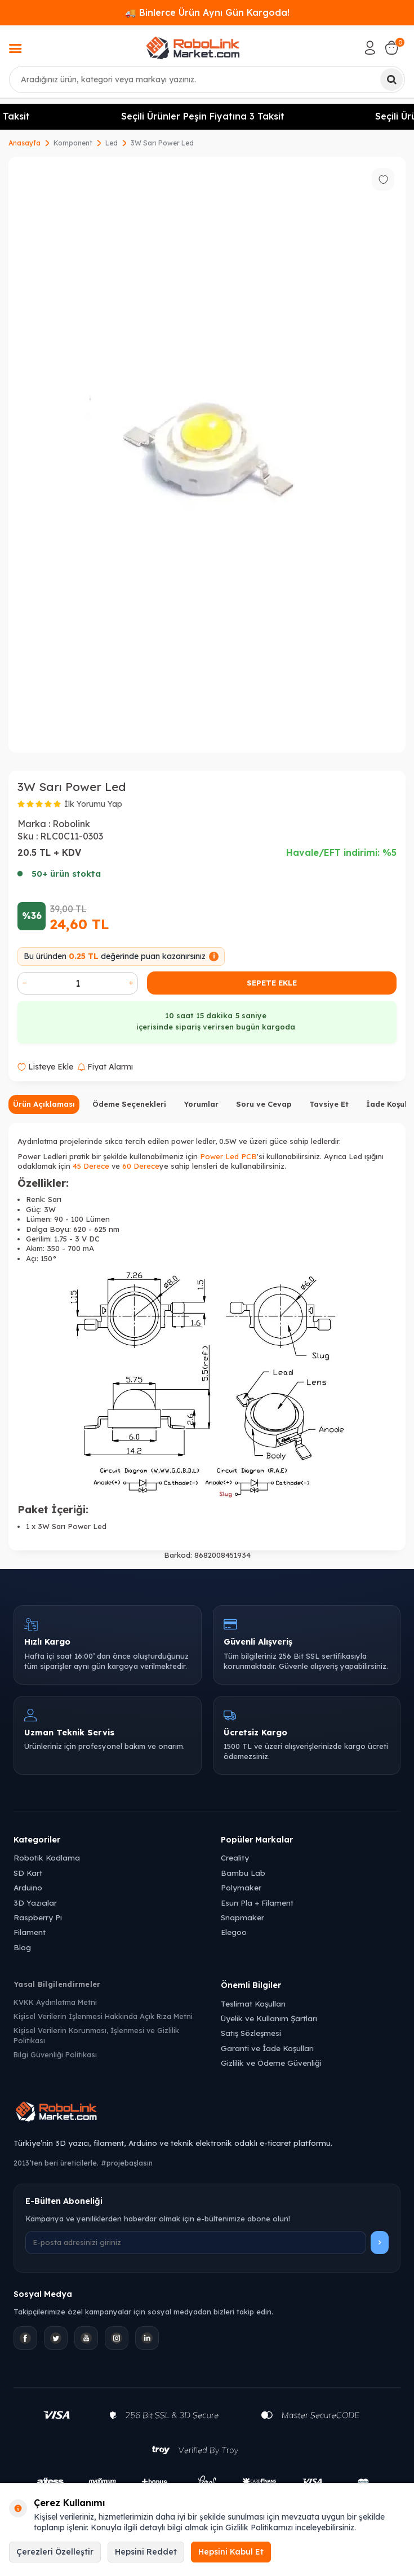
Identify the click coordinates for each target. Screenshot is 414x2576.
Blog (22, 1947)
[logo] (192, 48)
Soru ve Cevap (264, 1103)
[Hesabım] (370, 47)
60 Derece (140, 1165)
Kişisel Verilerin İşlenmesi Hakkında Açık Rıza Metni (103, 2016)
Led (111, 143)
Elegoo (234, 1932)
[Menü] (15, 49)
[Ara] (391, 79)
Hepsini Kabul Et (231, 2552)
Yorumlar (201, 1103)
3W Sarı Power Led (162, 143)
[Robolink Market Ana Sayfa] (207, 2113)
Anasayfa (24, 143)
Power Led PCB (228, 1156)
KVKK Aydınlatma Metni (55, 2002)
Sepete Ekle (272, 982)
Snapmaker (242, 1917)
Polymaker (241, 1887)
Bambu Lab (243, 1872)
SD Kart (28, 1872)
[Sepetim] (391, 47)
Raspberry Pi (38, 1917)
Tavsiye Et (329, 1103)
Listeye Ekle (45, 1067)
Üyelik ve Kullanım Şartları (269, 2018)
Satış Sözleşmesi (251, 2033)
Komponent (73, 143)
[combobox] (207, 79)
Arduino (28, 1887)
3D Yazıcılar (35, 1902)
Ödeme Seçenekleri (129, 1103)
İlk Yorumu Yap (93, 804)
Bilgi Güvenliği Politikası (55, 2054)
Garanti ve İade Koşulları (267, 2048)
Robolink (71, 823)
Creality (235, 1857)
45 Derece (91, 1165)
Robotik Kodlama (47, 1857)
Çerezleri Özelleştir (55, 2552)
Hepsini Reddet (146, 2552)
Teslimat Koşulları (253, 2003)
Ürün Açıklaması (44, 1103)
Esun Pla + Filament (257, 1902)
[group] (207, 455)
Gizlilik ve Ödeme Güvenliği (271, 2062)
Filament (30, 1932)
